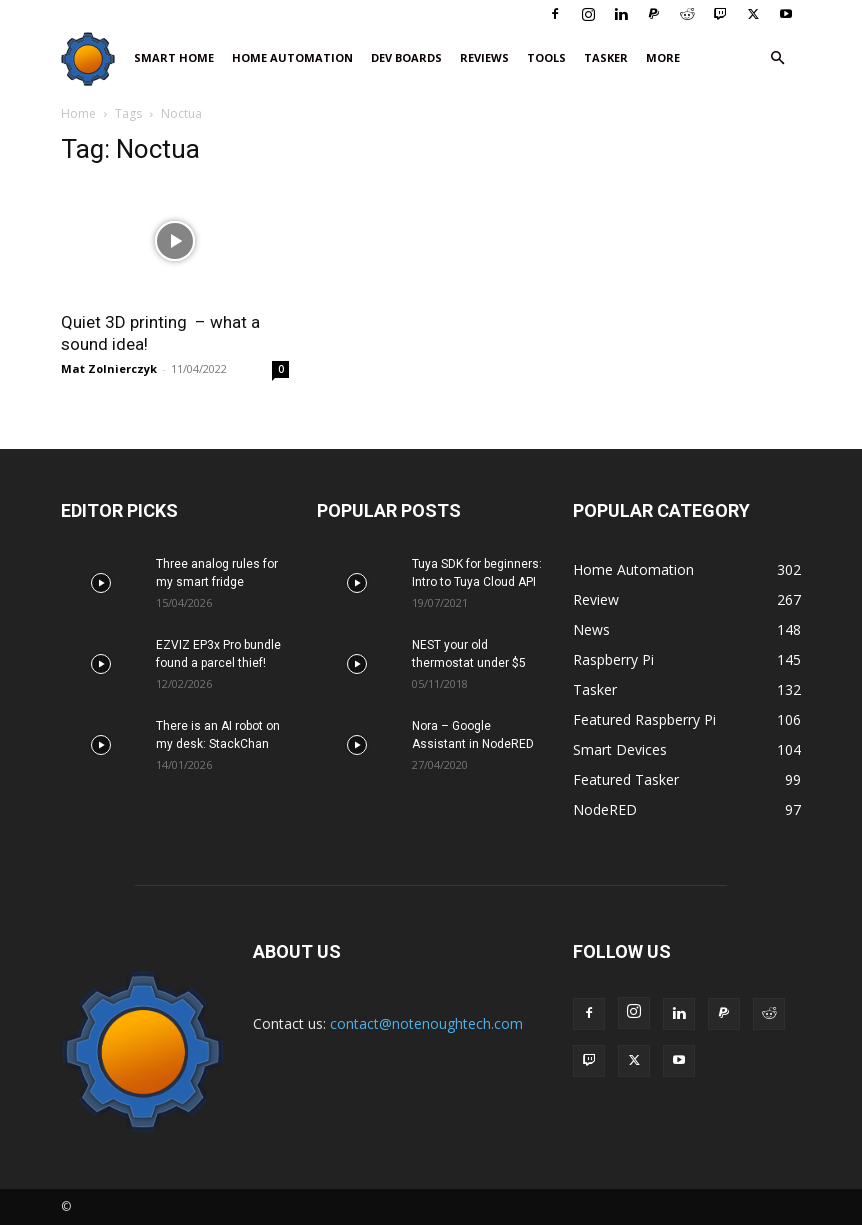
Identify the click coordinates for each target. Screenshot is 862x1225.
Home (78, 113)
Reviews (484, 57)
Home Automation (292, 57)
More (663, 57)
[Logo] (93, 58)
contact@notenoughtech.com (426, 1023)
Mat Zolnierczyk (109, 368)
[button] (777, 58)
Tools (546, 57)
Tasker (606, 57)
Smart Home (174, 57)
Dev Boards (406, 57)
